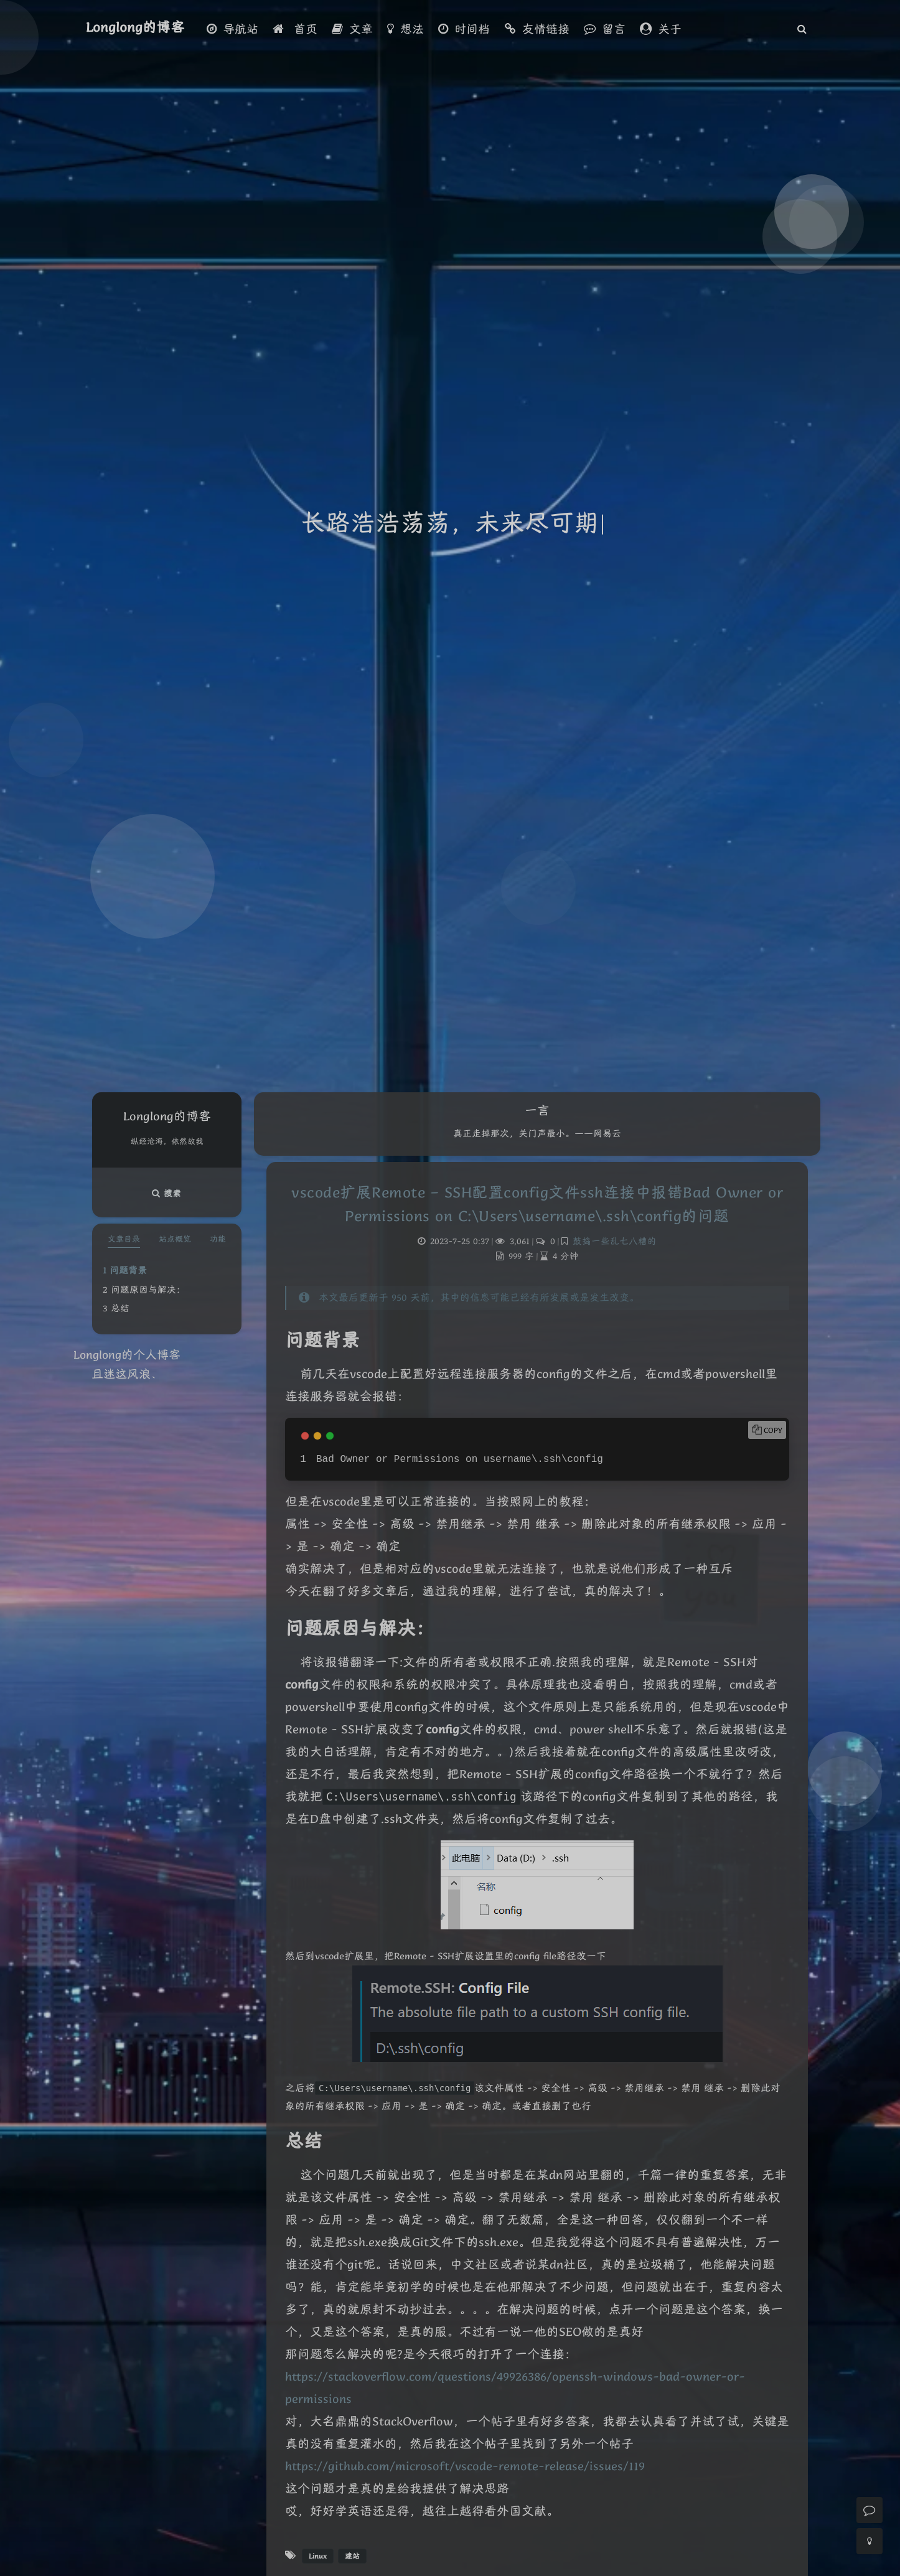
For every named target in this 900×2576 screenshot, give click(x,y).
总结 (120, 1308)
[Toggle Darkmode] (869, 2541)
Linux (318, 2555)
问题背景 (128, 1270)
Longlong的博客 (135, 26)
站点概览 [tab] (175, 1239)
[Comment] (869, 2510)
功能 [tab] (218, 1239)
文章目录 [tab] (124, 1239)
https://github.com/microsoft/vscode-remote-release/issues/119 (465, 2466)
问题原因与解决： (148, 1289)
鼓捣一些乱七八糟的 (615, 1241)
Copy (773, 1430)
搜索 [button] (167, 1193)
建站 (352, 2555)
